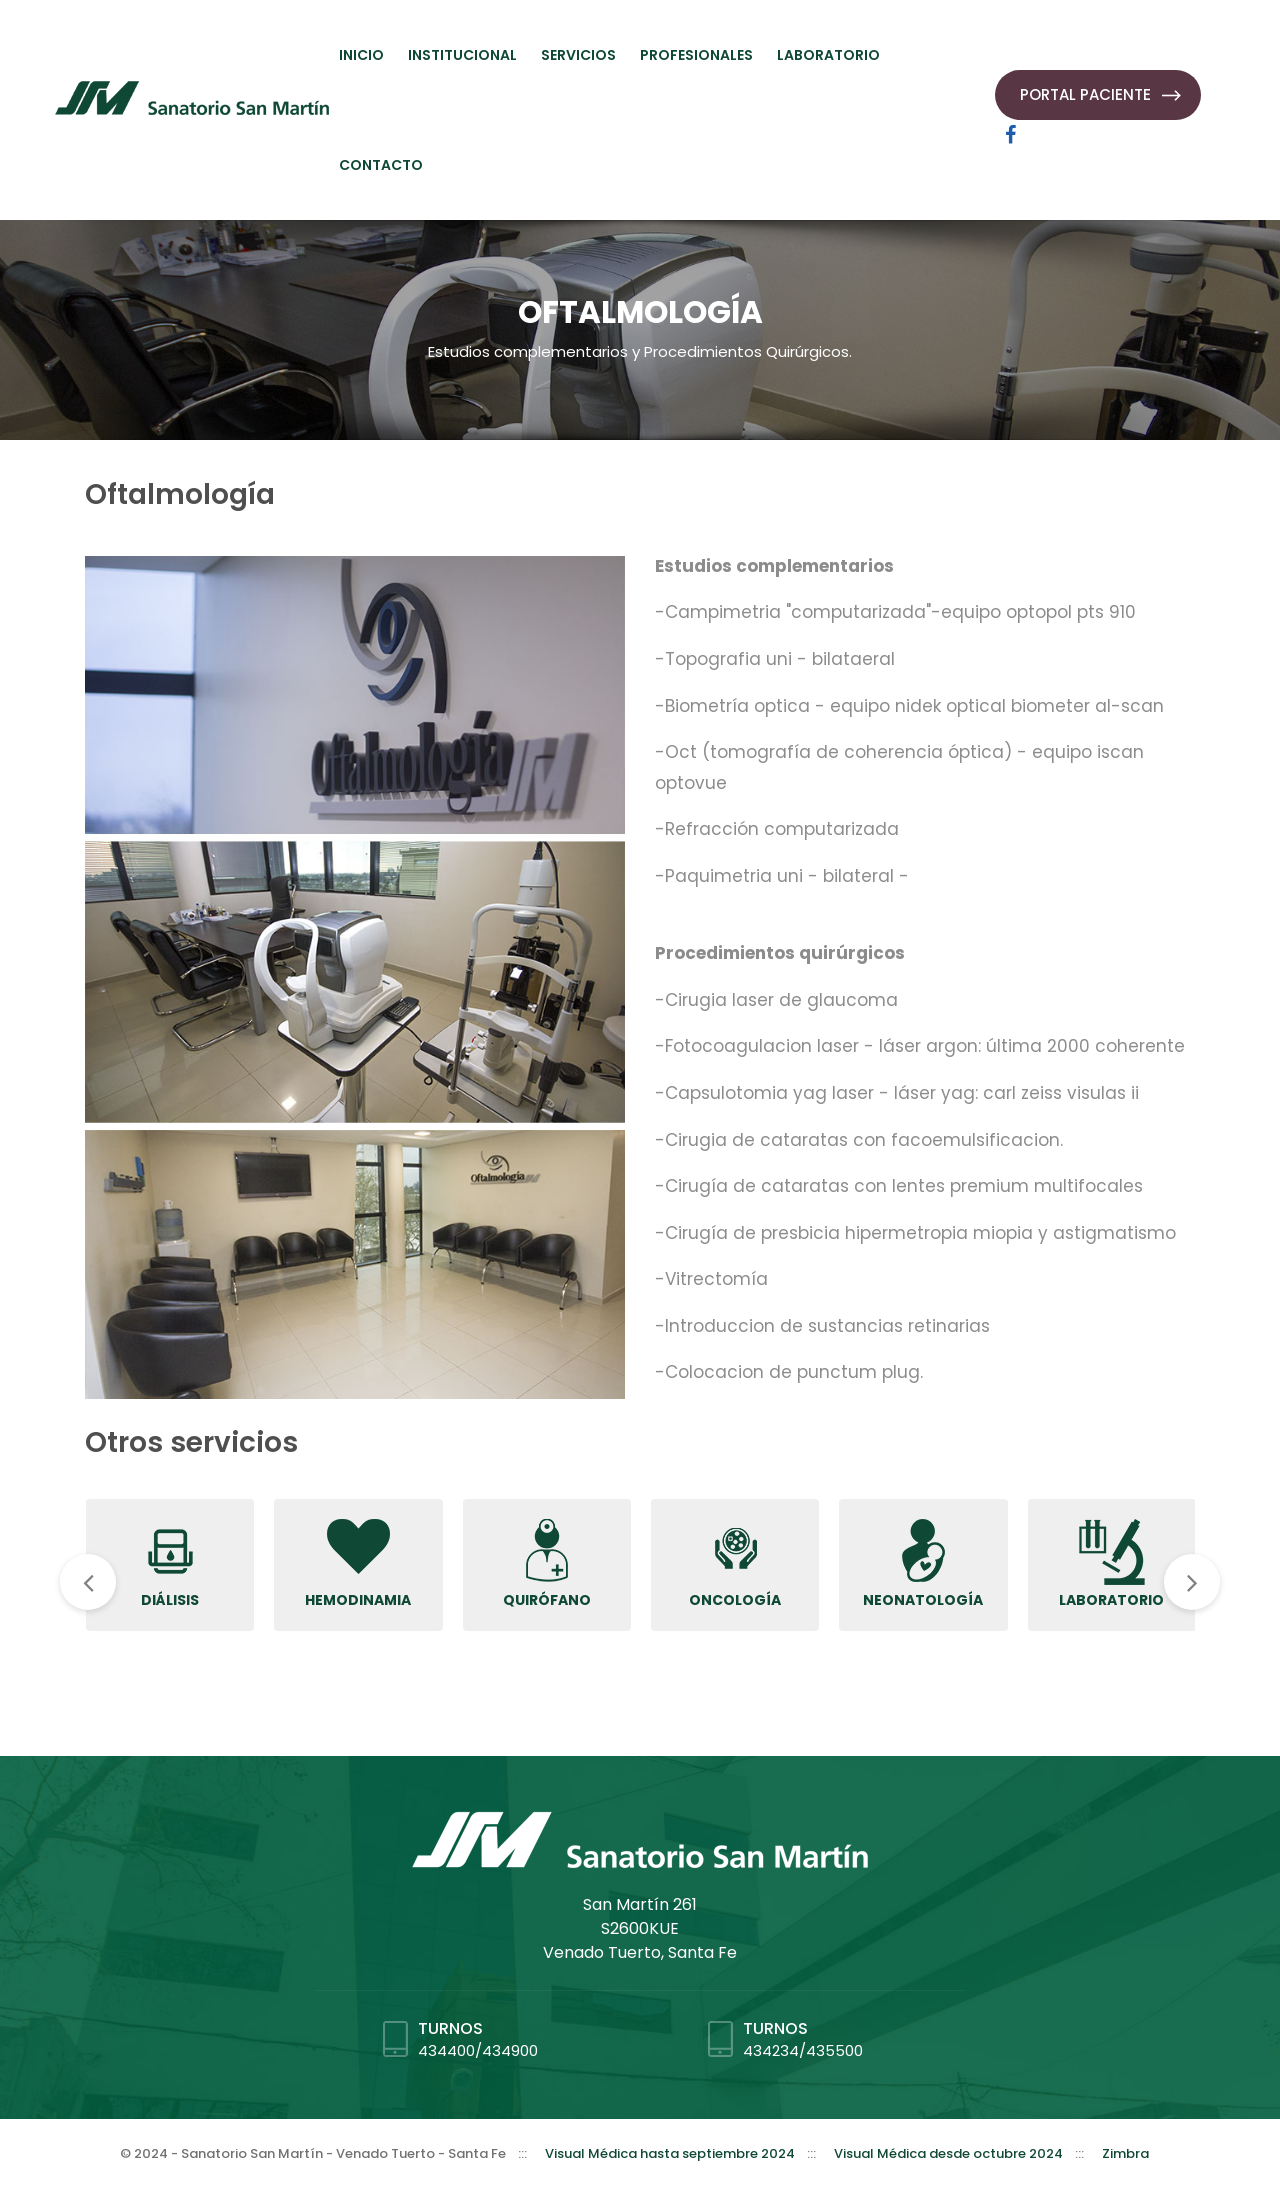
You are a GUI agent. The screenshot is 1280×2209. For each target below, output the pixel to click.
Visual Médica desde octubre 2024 (948, 2153)
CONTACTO (381, 165)
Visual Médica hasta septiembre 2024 (670, 2153)
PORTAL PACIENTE (1085, 94)
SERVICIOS (578, 55)
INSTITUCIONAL (462, 55)
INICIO (361, 55)
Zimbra (1125, 2153)
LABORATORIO (828, 55)
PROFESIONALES (696, 55)
